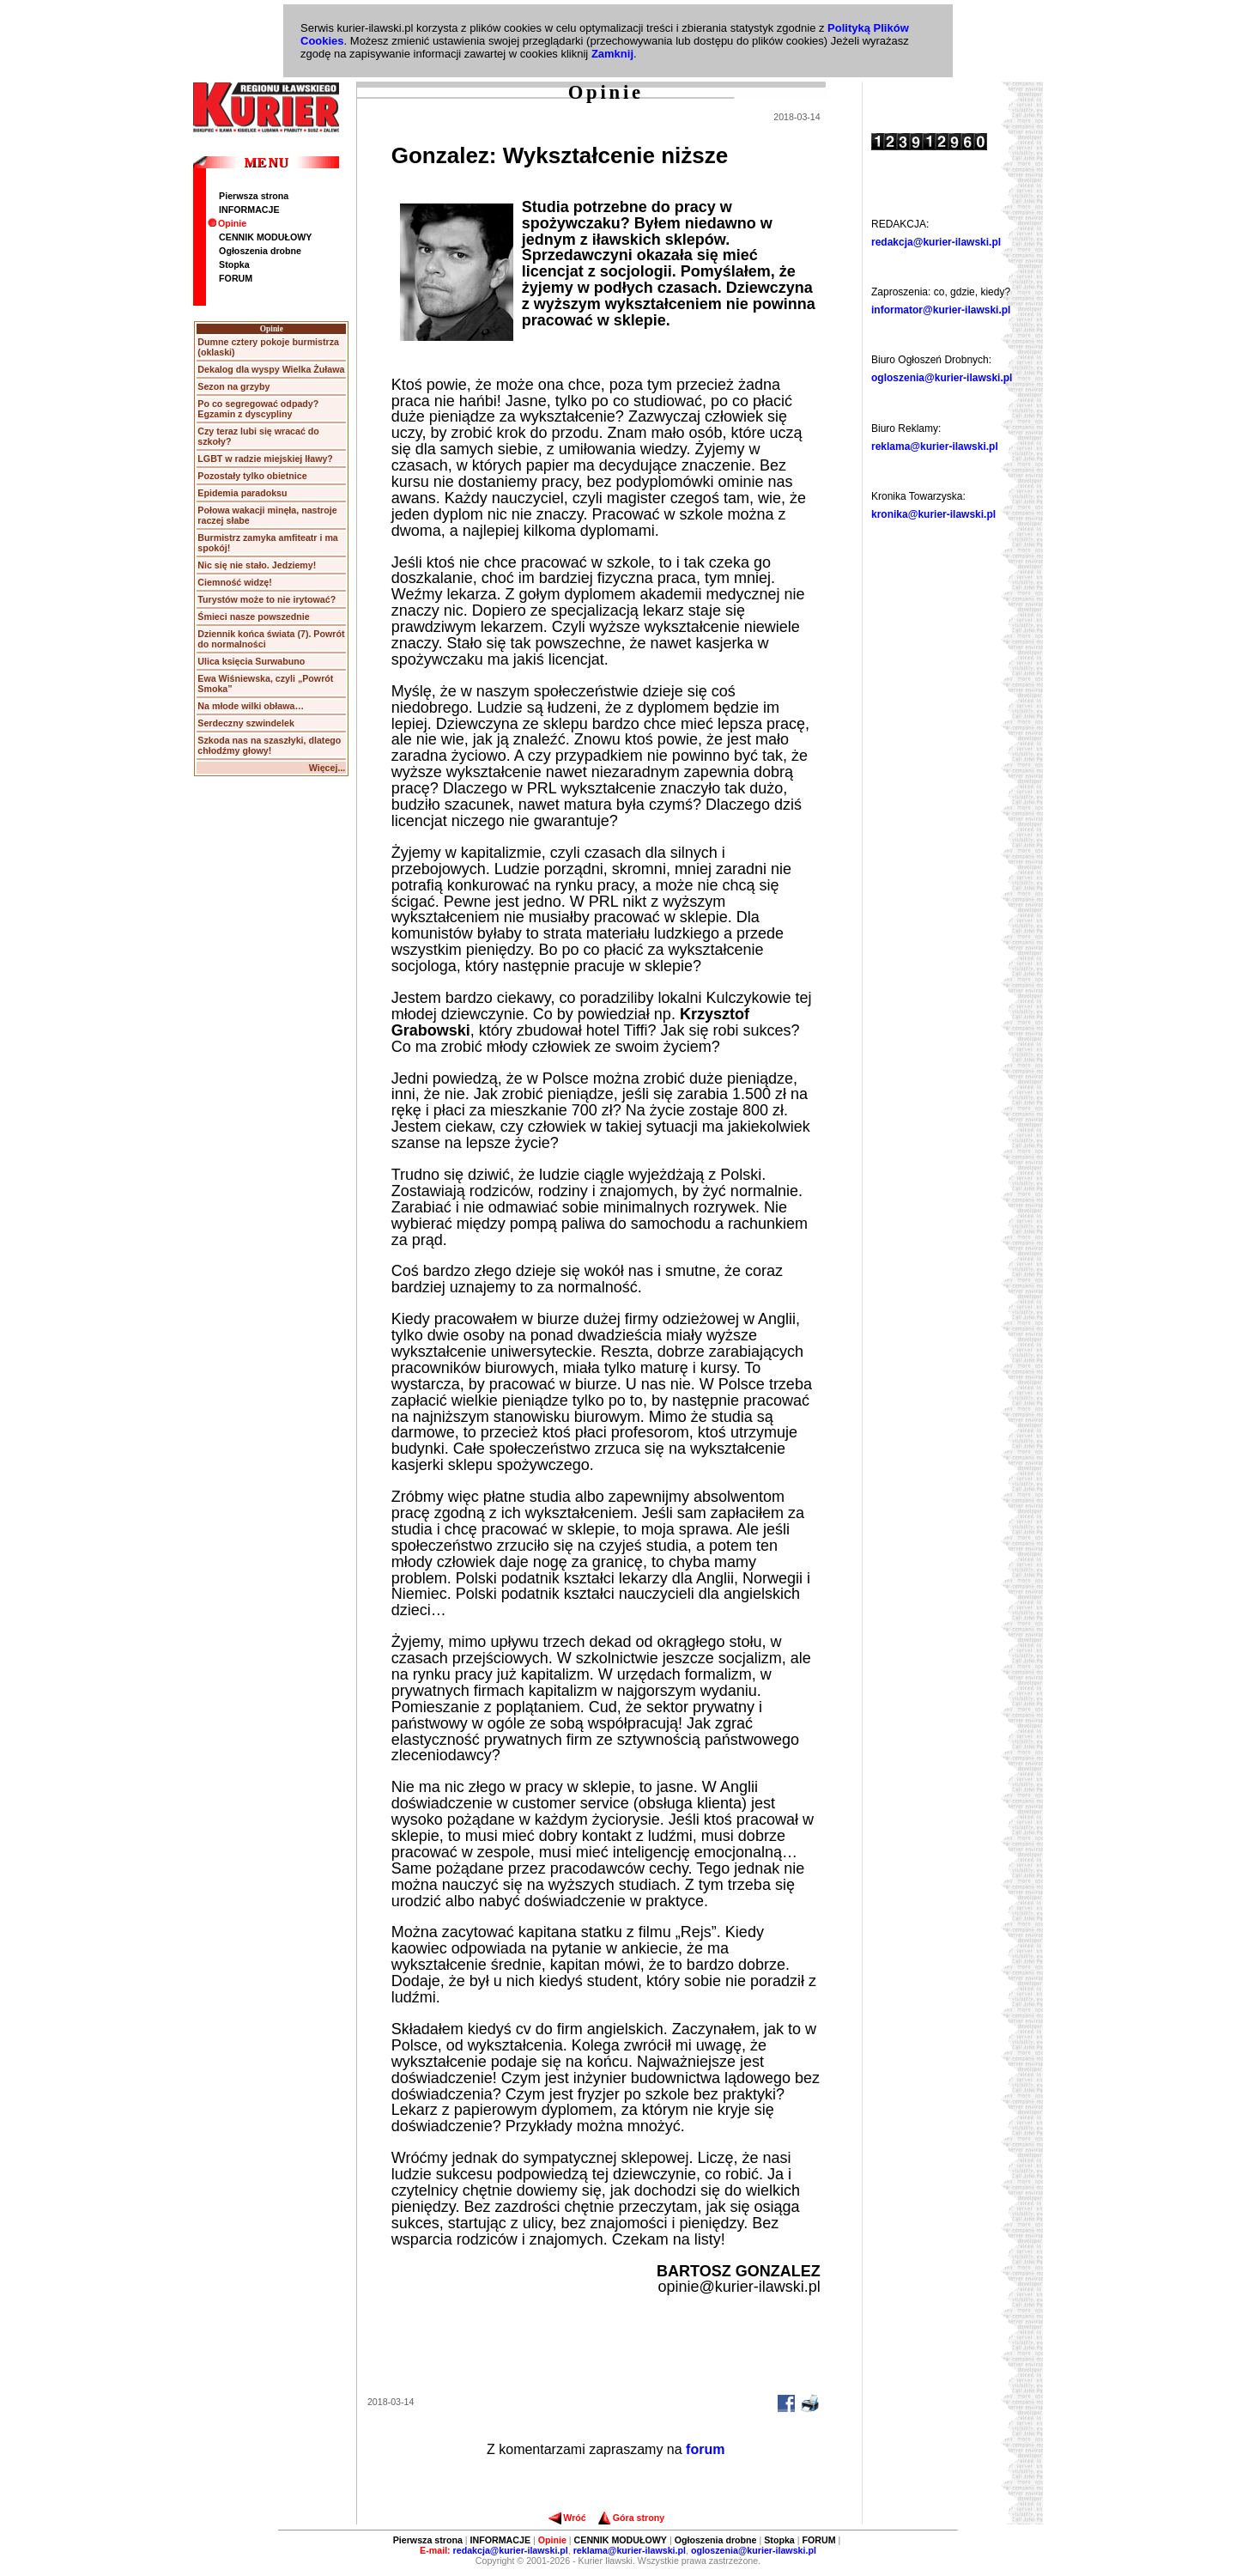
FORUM (235, 278)
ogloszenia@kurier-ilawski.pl (941, 378)
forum (705, 2449)
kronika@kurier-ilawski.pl (933, 514)
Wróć (566, 2517)
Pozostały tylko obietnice (251, 476)
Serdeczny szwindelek (245, 723)
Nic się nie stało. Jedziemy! (256, 565)
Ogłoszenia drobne (260, 251)
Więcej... (327, 767)
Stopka (234, 264)
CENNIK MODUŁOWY (265, 237)
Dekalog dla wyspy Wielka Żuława (270, 369)
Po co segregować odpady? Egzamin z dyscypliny (257, 408)
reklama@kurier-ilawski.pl (934, 446)
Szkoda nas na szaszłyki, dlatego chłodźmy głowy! (269, 745)
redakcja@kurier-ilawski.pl (936, 242)
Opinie (227, 223)
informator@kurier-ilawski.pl (940, 310)
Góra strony (631, 2517)
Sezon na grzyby (233, 386)
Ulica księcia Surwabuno (251, 661)
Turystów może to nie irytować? (266, 599)
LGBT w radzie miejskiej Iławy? (265, 458)
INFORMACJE (249, 209)
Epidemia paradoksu (242, 493)
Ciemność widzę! (234, 582)
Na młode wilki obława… (250, 706)
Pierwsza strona (253, 196)
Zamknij (612, 53)
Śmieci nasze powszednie (253, 616)
